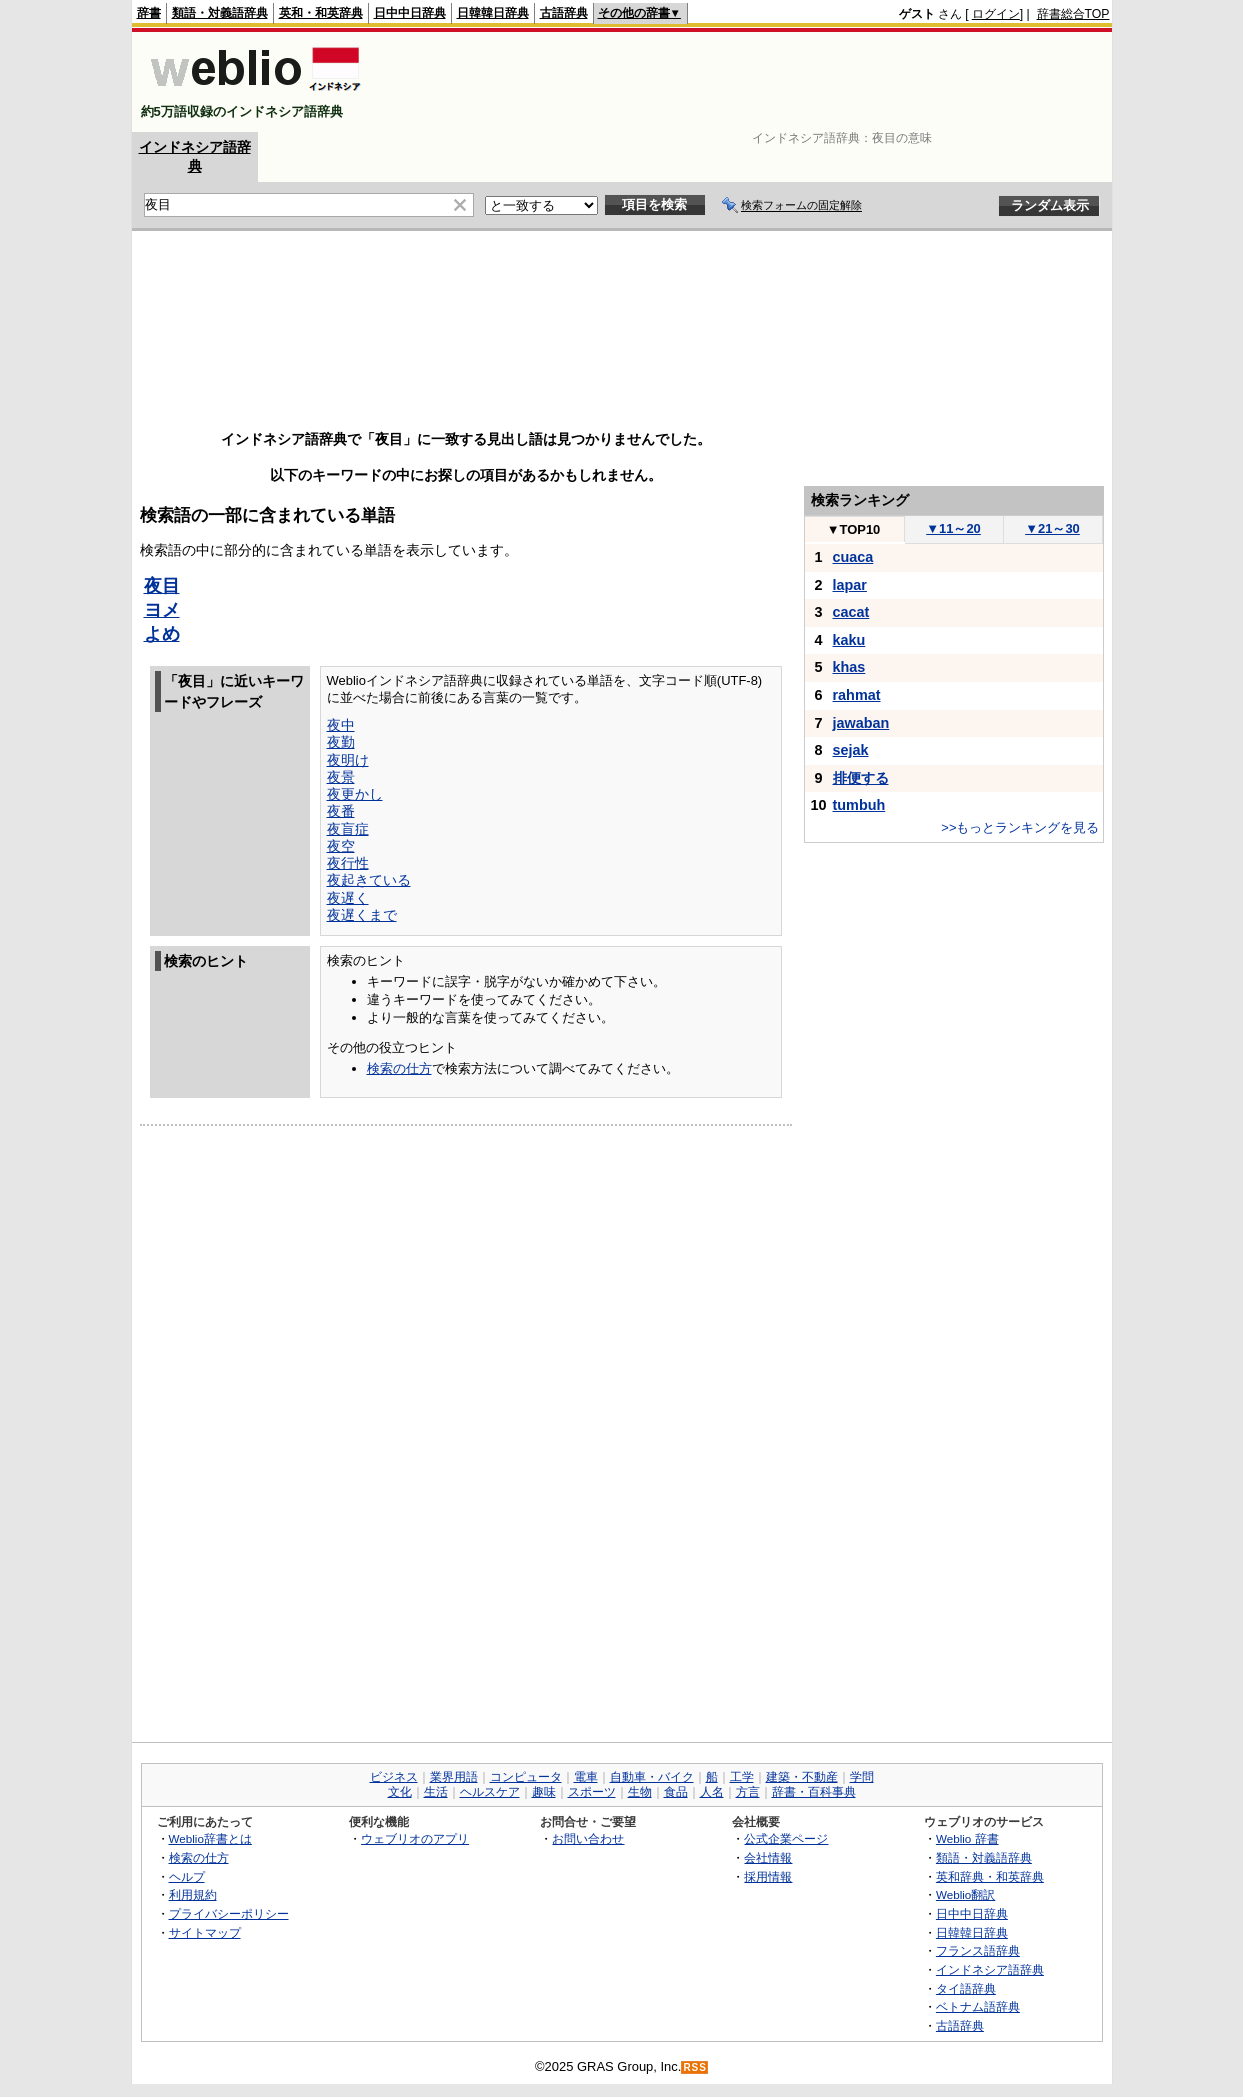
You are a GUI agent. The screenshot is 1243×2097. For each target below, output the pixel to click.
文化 (400, 1792)
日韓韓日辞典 (493, 13)
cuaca (853, 557)
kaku (849, 640)
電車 (586, 1777)
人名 (712, 1792)
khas (849, 667)
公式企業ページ (786, 1838)
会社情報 (768, 1857)
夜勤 (341, 742)
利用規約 (193, 1894)
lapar (850, 585)
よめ (162, 634)
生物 (640, 1792)
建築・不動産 (802, 1777)
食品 (676, 1792)
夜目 (162, 586)
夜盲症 (348, 829)
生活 (436, 1792)
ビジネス (394, 1777)
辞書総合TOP (1073, 14)
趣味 (544, 1792)
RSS (695, 2067)
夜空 (341, 846)
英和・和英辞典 (321, 13)
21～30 (1052, 528)
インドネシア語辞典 (990, 1969)
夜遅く (348, 898)
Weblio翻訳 (965, 1894)
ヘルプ (187, 1876)
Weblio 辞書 (967, 1838)
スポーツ (592, 1792)
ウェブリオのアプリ (415, 1838)
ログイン (996, 14)
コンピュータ (526, 1777)
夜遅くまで (362, 915)
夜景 (341, 777)
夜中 (341, 725)
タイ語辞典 (966, 1988)
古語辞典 (564, 13)
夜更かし (355, 794)
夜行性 (348, 863)
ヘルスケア (490, 1792)
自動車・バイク (652, 1777)
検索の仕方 (399, 1068)
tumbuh (859, 805)
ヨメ (162, 610)
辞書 (149, 13)
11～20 (953, 528)
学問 (862, 1777)
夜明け (348, 760)
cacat (851, 612)
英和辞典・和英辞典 (990, 1876)
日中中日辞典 (410, 13)
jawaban (861, 723)
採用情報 (768, 1876)
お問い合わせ (588, 1838)
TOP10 (854, 529)
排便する (861, 778)
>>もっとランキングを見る (1020, 827)
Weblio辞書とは (210, 1838)
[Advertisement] (746, 82)
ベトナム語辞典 (978, 2006)
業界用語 (454, 1777)
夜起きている (369, 880)
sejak (851, 750)
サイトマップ (205, 1932)
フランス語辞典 (978, 1950)
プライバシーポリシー (229, 1913)
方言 (748, 1792)
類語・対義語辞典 (220, 13)
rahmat (857, 695)
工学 (742, 1777)
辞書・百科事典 (814, 1792)
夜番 (341, 811)
